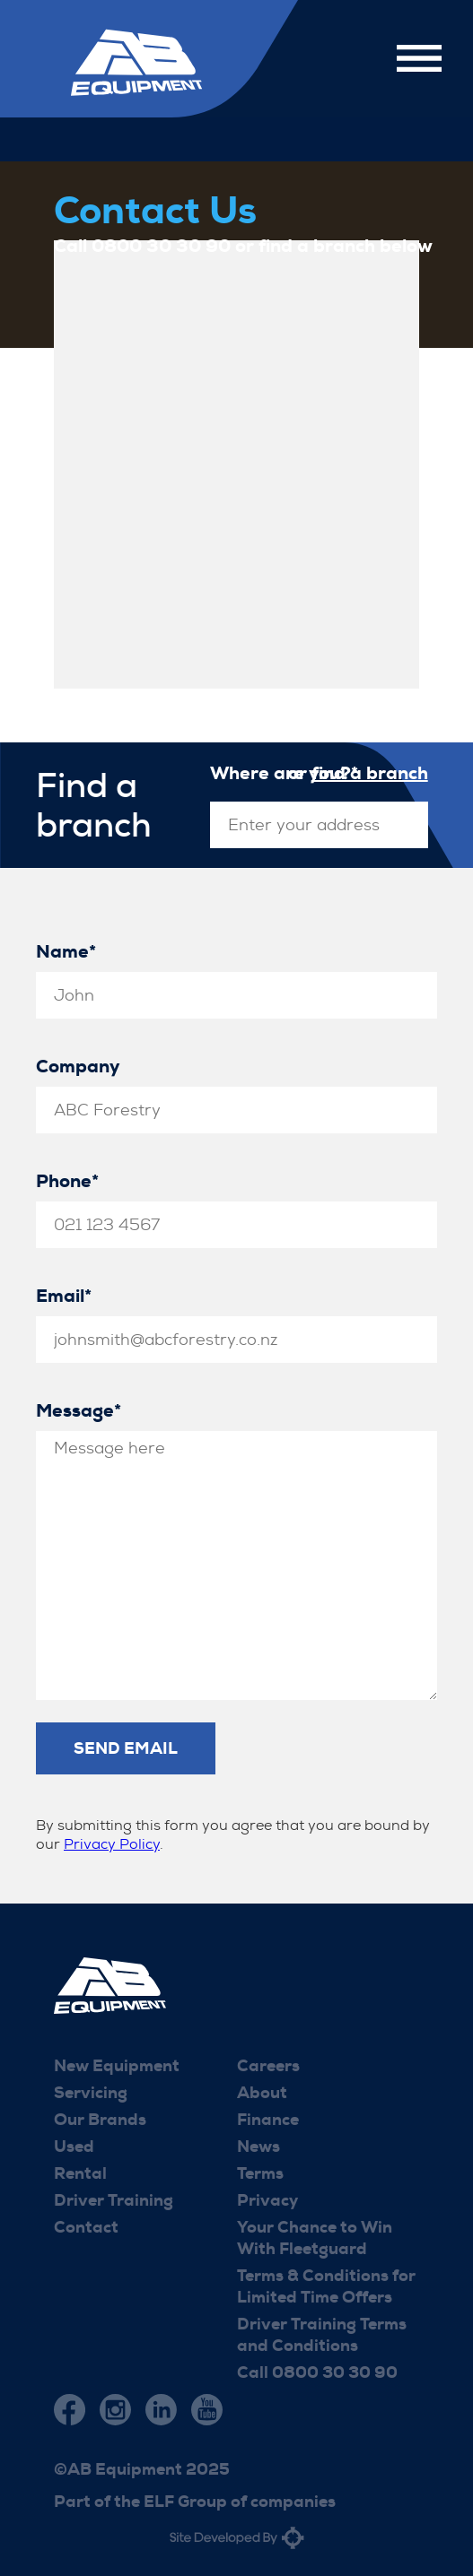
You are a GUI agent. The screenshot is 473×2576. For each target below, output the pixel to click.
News (258, 2146)
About (262, 2092)
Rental (80, 2173)
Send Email (126, 1748)
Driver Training (113, 2200)
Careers (268, 2066)
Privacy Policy (112, 1843)
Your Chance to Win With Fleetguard (314, 2237)
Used (74, 2146)
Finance (268, 2119)
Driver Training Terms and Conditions (322, 2334)
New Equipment (117, 2066)
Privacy (267, 2200)
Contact (86, 2227)
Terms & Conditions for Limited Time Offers (326, 2286)
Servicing (90, 2092)
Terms (260, 2173)
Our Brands (100, 2119)
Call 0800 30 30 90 (317, 2372)
